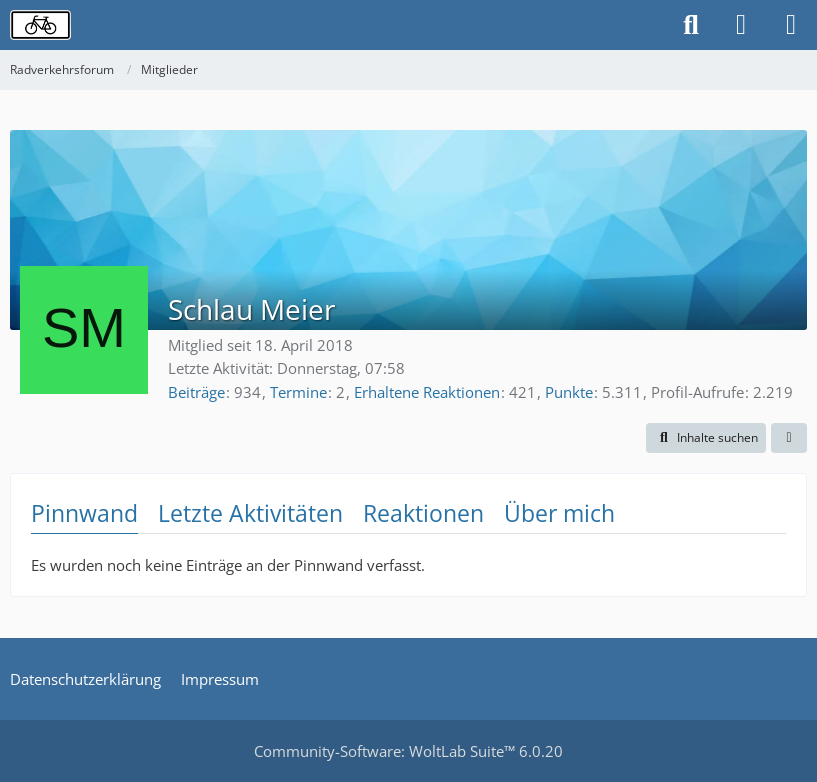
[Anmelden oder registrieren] (741, 25)
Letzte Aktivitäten (250, 513)
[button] (706, 438)
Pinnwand (84, 513)
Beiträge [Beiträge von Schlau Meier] (196, 392)
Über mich (559, 513)
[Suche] (691, 25)
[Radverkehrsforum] (40, 25)
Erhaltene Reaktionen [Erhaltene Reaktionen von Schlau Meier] (427, 392)
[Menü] (791, 25)
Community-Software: (408, 751)
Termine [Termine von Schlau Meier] (298, 392)
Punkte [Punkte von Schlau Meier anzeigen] (569, 392)
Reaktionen (423, 513)
